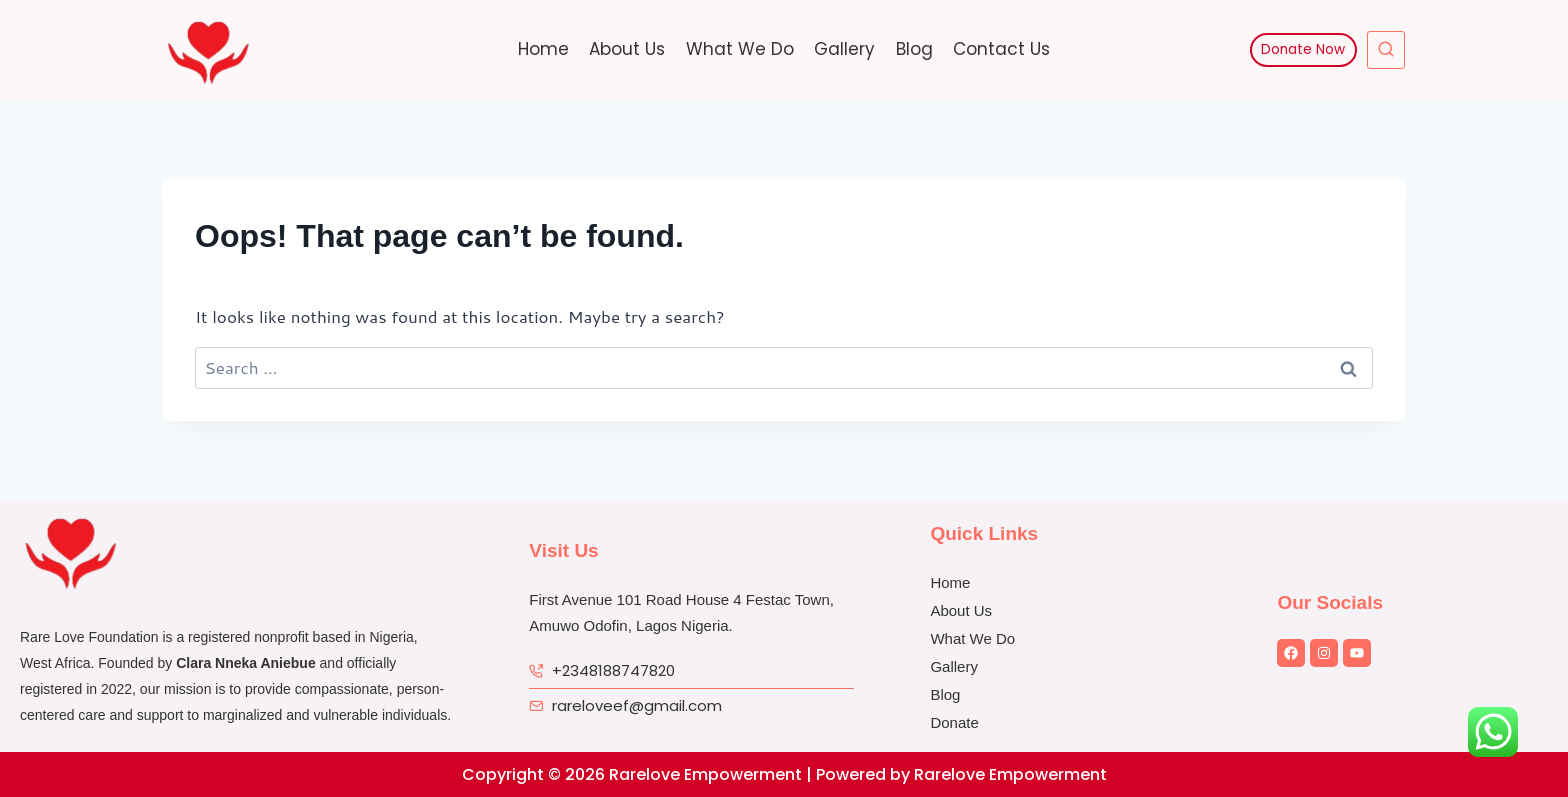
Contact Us (1001, 49)
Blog (914, 49)
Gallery (844, 49)
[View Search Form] (1386, 50)
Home (543, 49)
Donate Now (1303, 49)
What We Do (740, 49)
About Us (627, 49)
